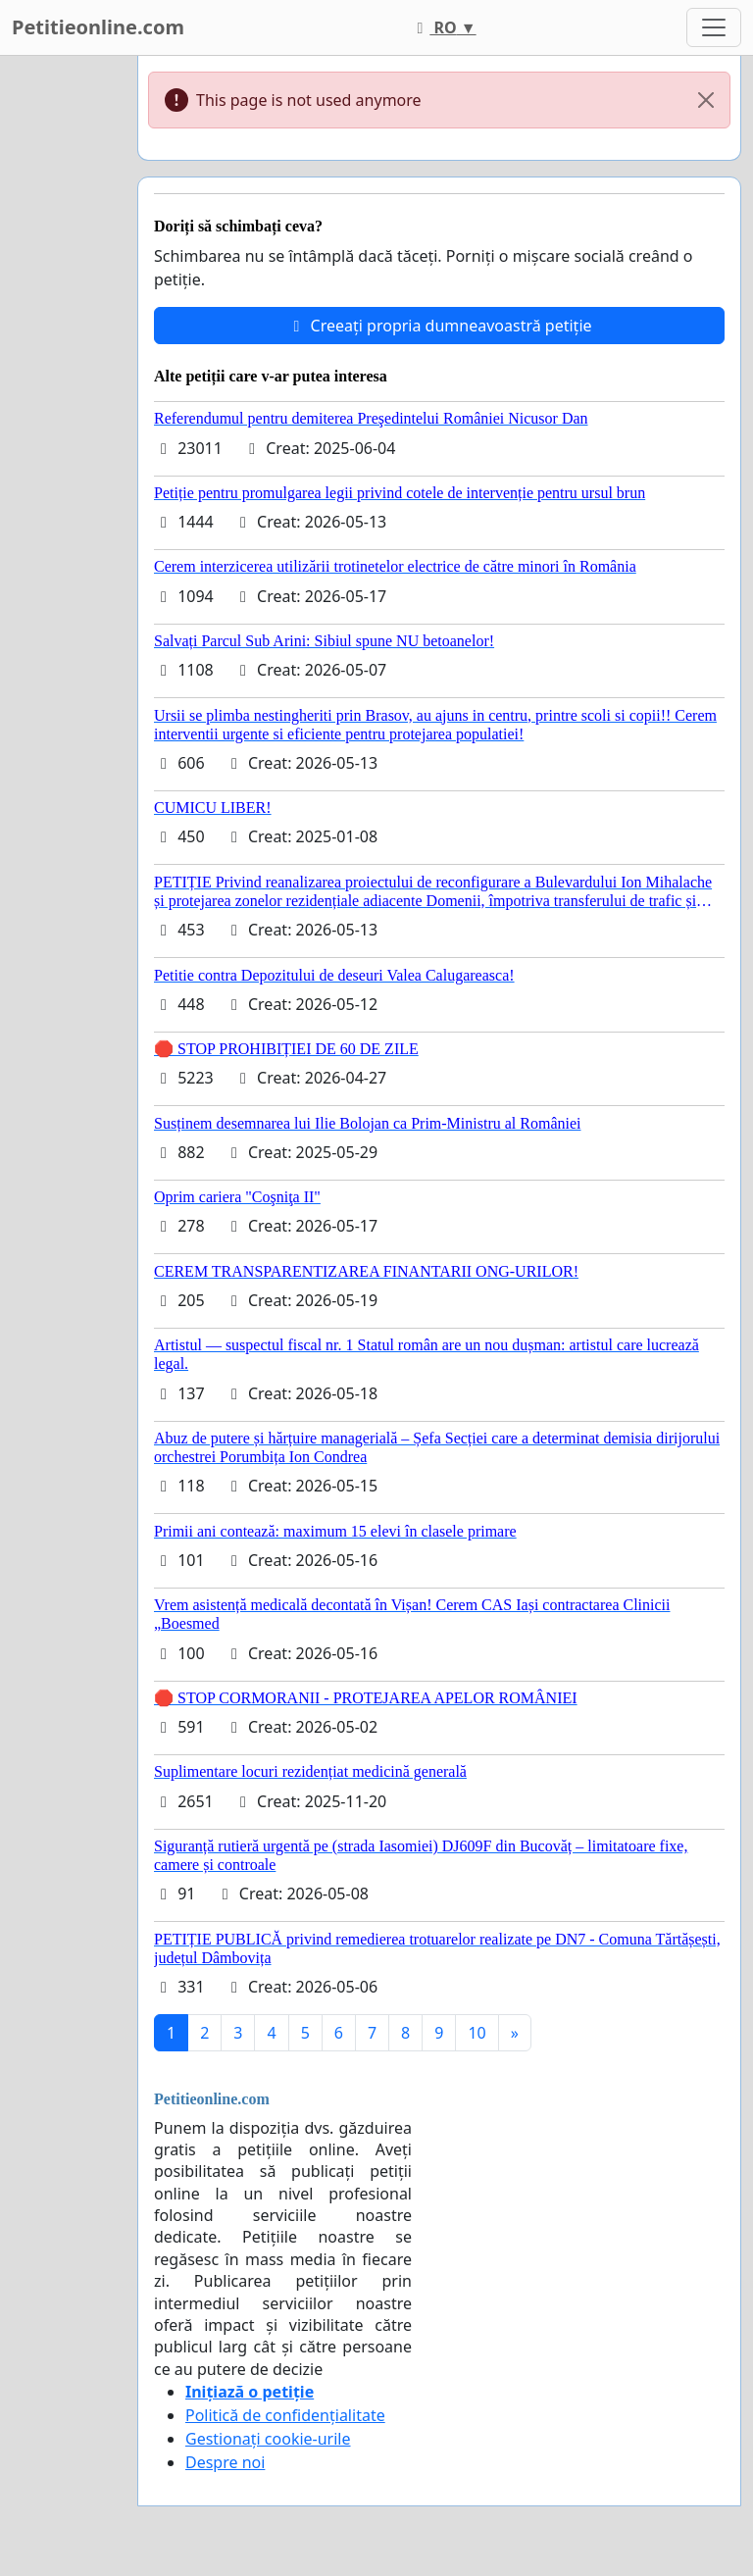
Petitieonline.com (98, 27)
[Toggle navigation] (713, 27)
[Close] (705, 100)
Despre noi (225, 2462)
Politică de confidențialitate (285, 2415)
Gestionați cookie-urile (268, 2439)
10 (476, 2033)
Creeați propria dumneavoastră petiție (438, 325)
